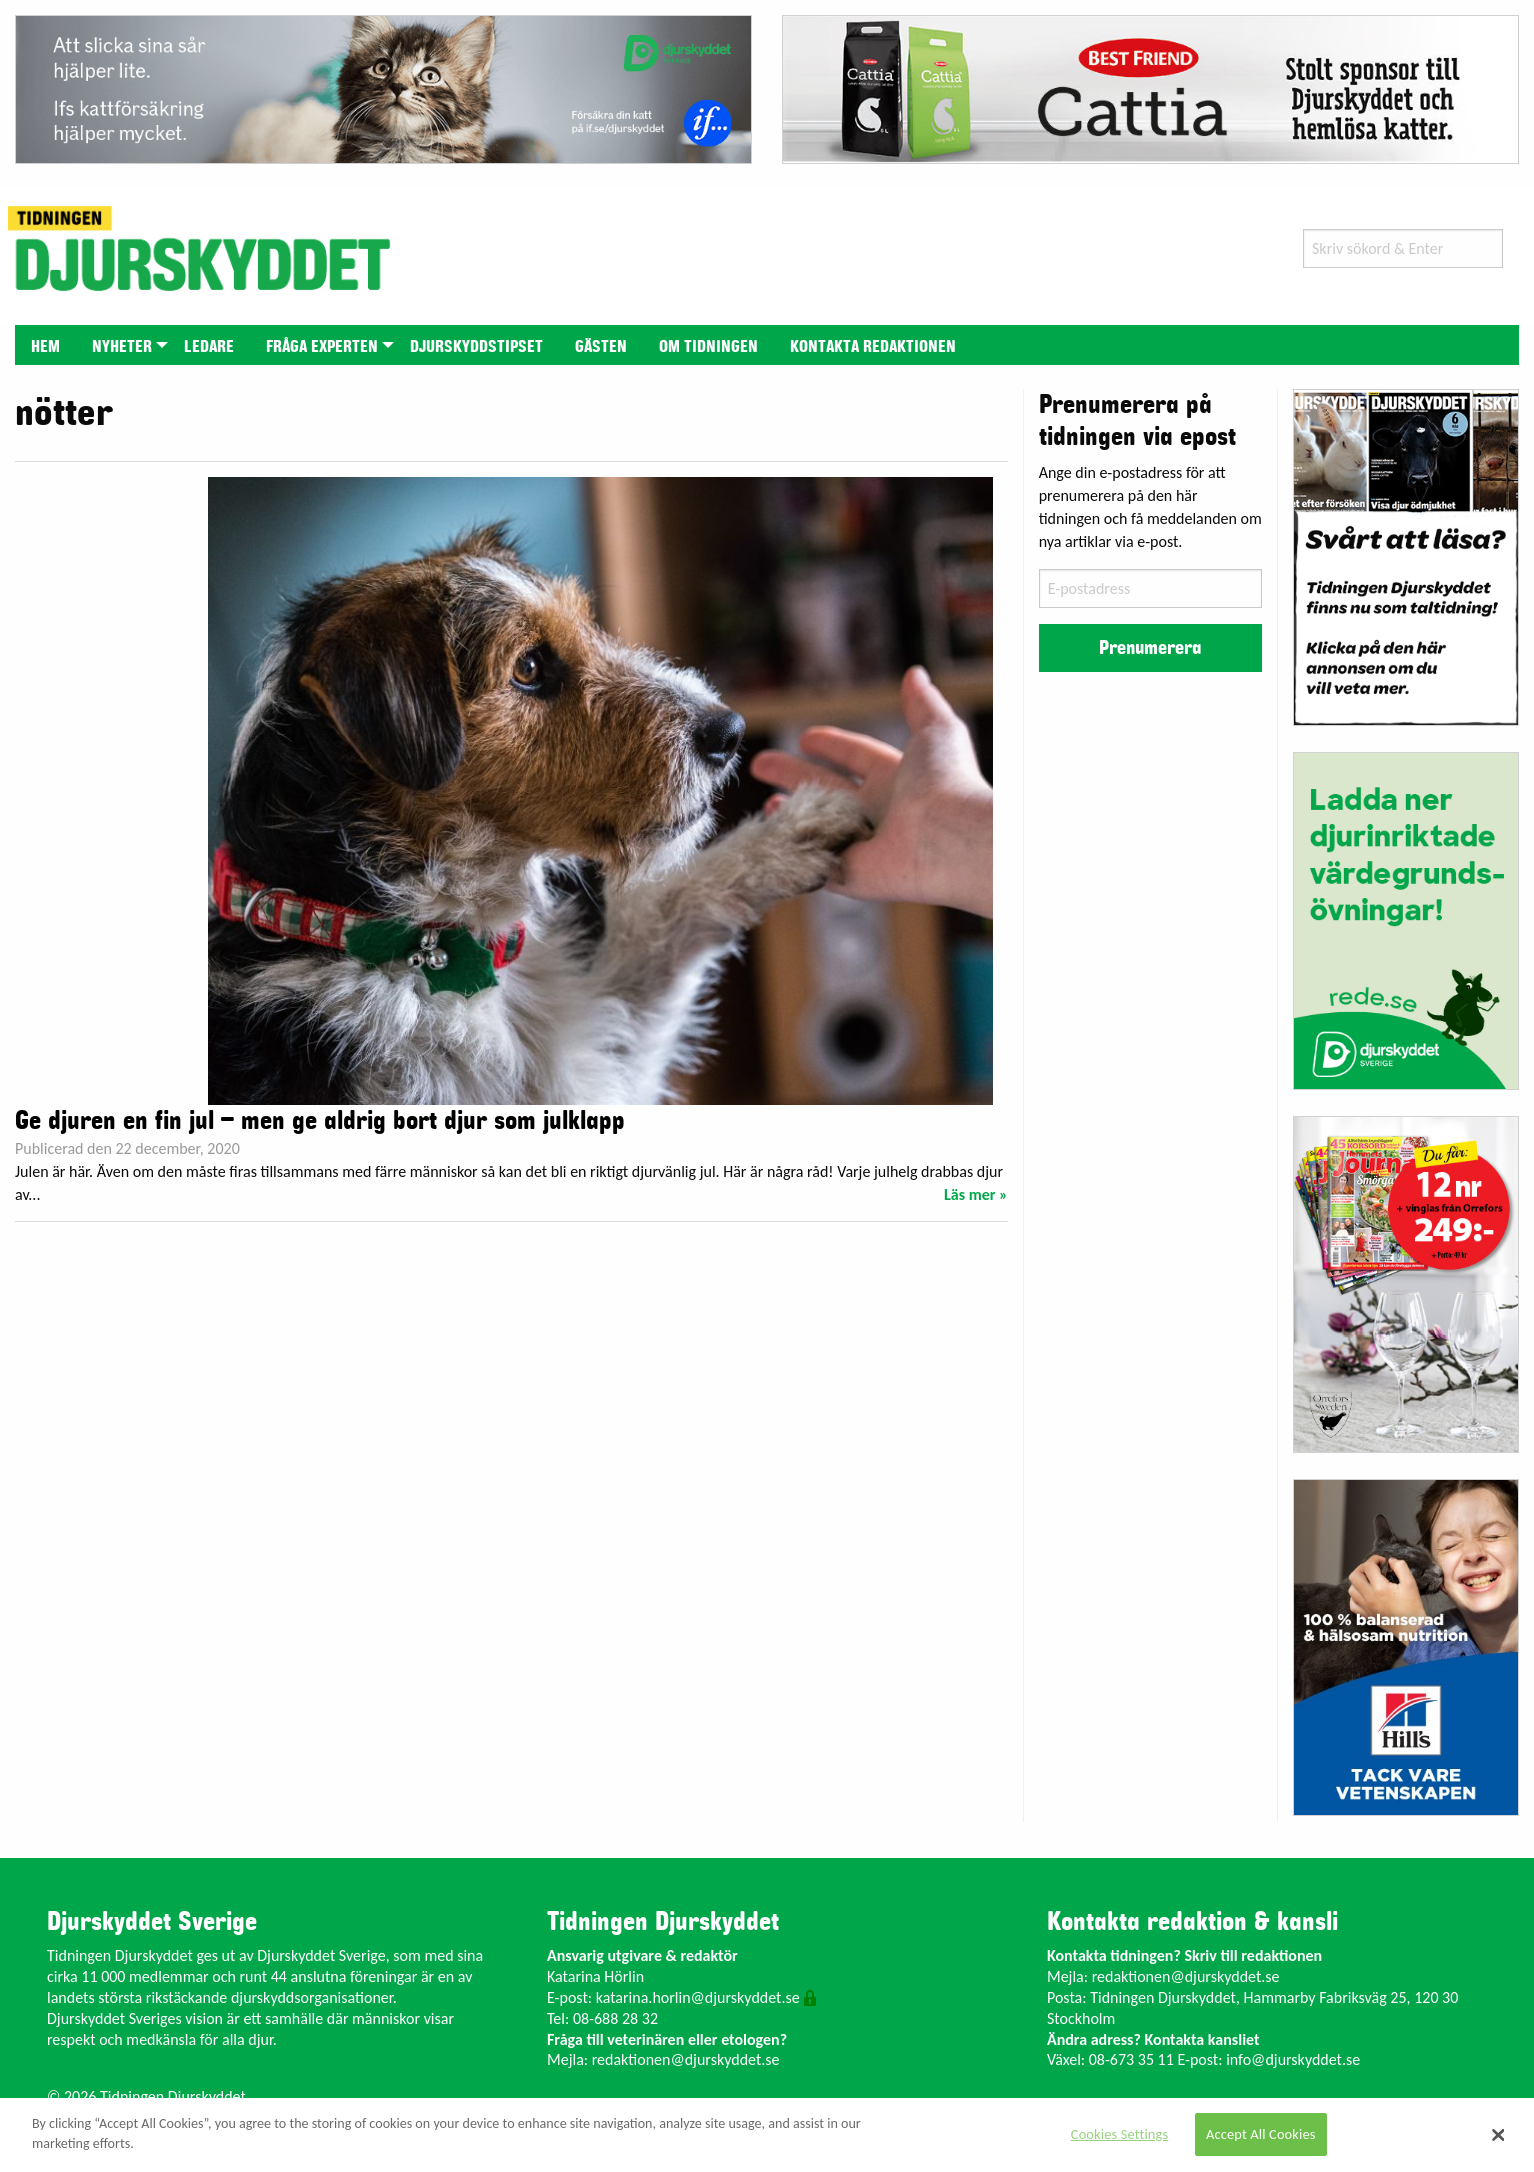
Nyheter (122, 347)
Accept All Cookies (1261, 2134)
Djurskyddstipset (476, 347)
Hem (45, 347)
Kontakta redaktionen (873, 347)
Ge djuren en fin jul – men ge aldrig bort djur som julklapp (320, 1121)
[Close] (1498, 2135)
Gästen (601, 347)
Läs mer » (976, 1194)
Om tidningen (708, 347)
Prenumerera (1150, 648)
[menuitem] (45, 344)
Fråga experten (322, 347)
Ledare (209, 347)
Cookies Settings (1119, 2134)
